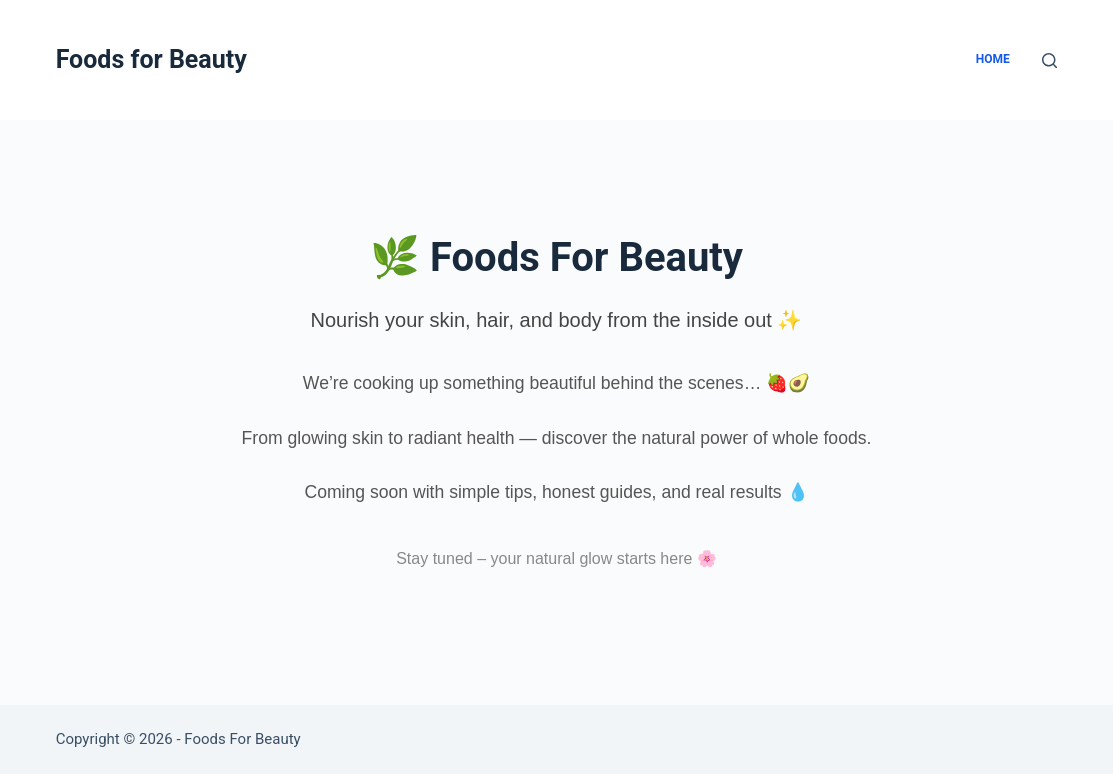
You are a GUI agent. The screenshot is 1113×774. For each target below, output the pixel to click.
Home (993, 59)
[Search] (1049, 60)
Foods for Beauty (151, 59)
